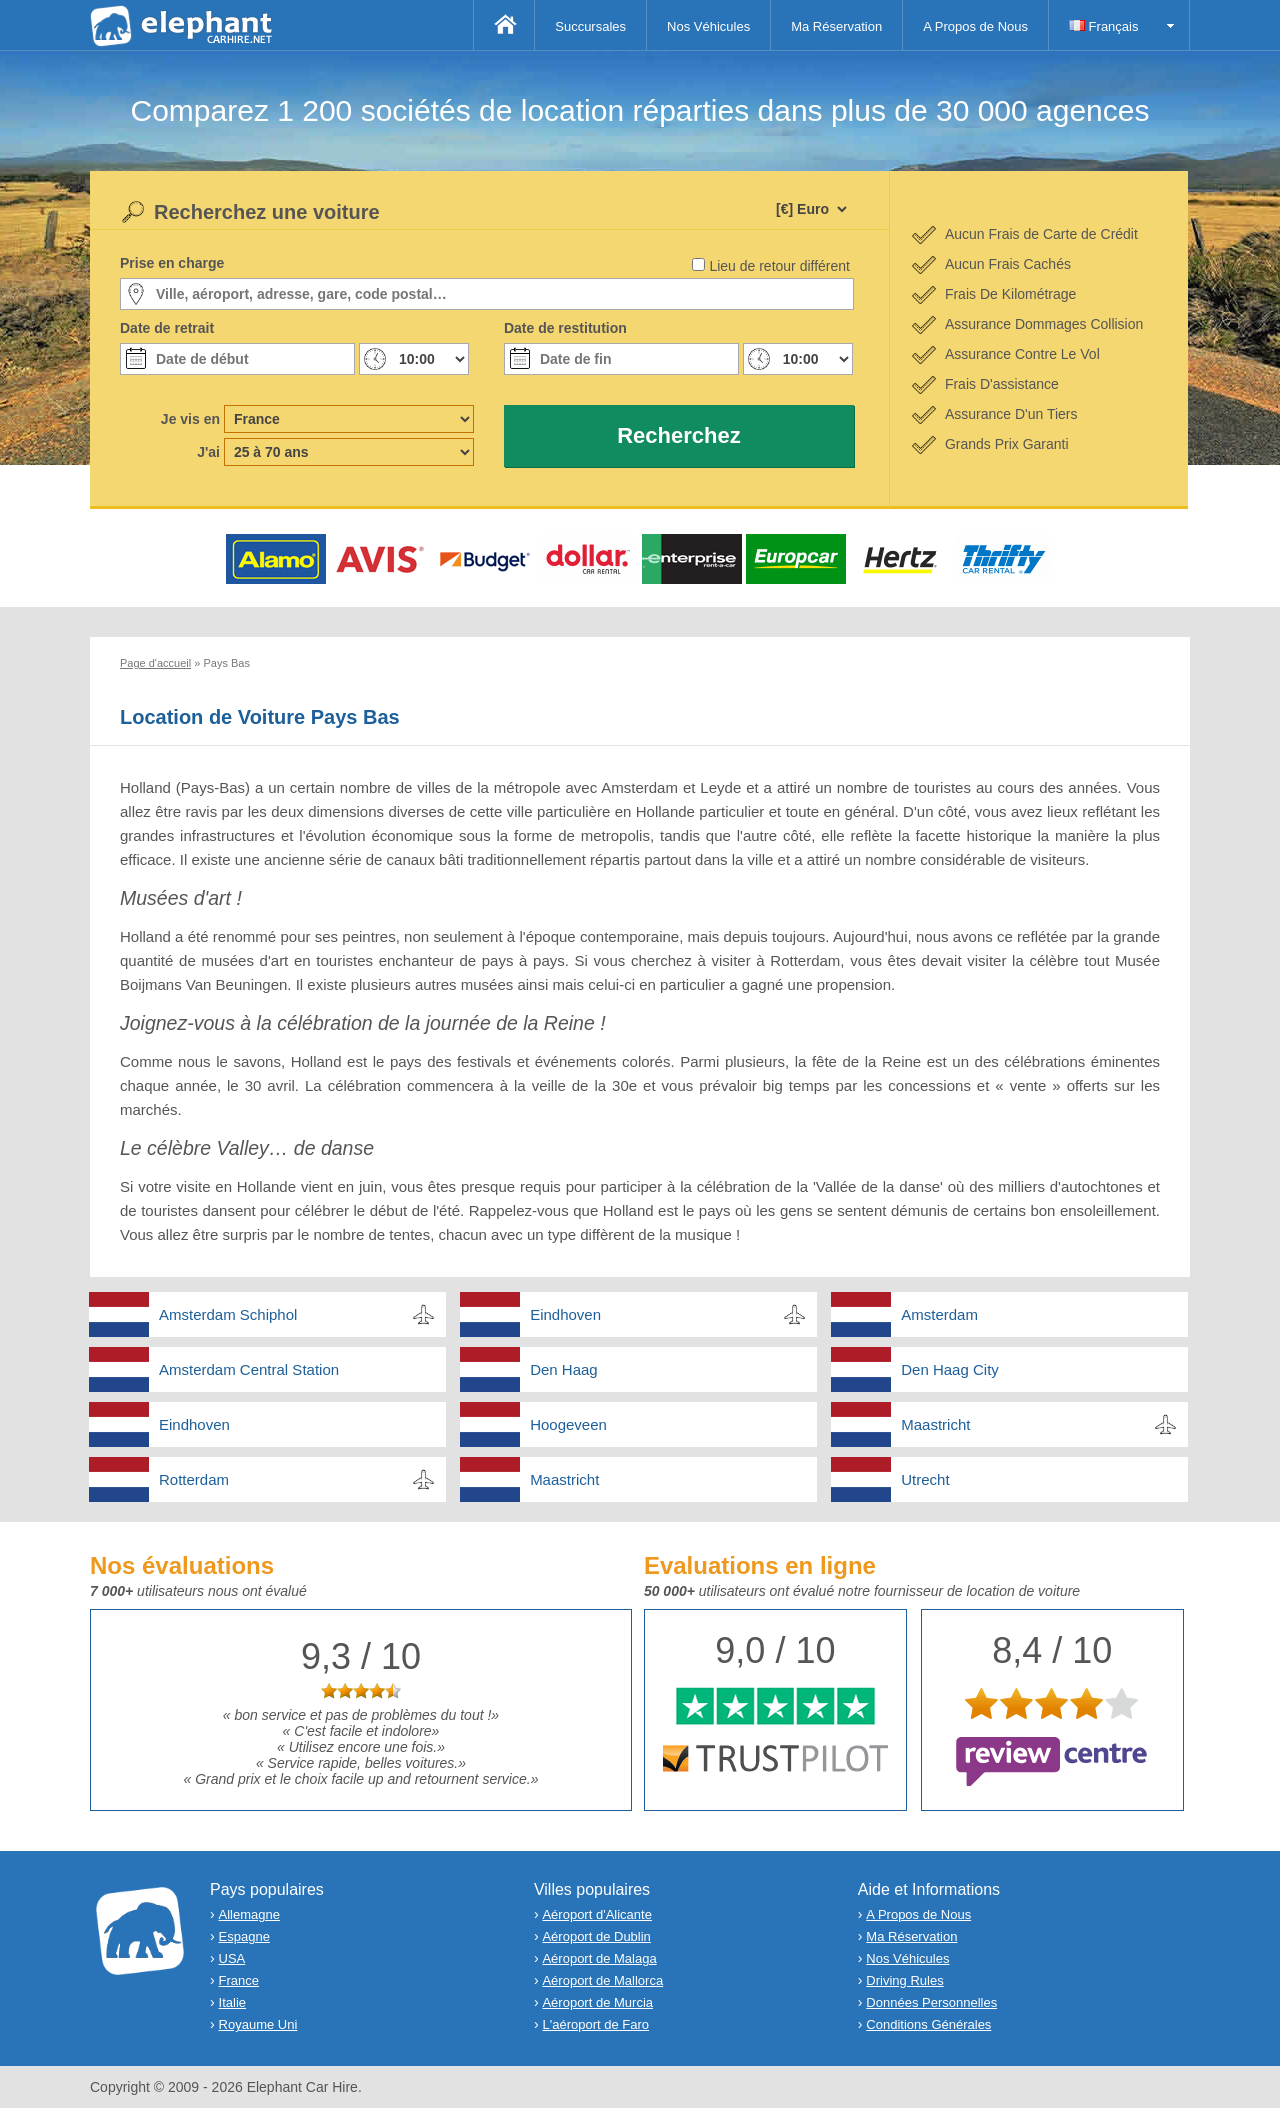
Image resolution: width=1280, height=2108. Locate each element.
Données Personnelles (931, 2002)
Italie (232, 2002)
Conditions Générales (928, 2024)
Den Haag (564, 1369)
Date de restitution (565, 328)
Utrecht (925, 1479)
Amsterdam (939, 1314)
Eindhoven (565, 1314)
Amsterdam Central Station (249, 1369)
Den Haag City (950, 1369)
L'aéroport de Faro (595, 2024)
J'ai (208, 452)
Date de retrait (167, 328)
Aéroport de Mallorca (602, 1980)
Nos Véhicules (708, 26)
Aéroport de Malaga (599, 1958)
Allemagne (249, 1914)
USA (232, 1958)
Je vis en (190, 419)
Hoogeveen (568, 1424)
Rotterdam (194, 1479)
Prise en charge (172, 263)
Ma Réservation (836, 26)
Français (1103, 26)
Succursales (590, 26)
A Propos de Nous (975, 26)
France (239, 1980)
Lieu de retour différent (779, 266)
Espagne (244, 1936)
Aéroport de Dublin (596, 1936)
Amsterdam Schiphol (228, 1314)
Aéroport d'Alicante (596, 1914)
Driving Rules (904, 1980)
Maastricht (935, 1424)
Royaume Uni (258, 2024)
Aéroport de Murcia (597, 2002)
